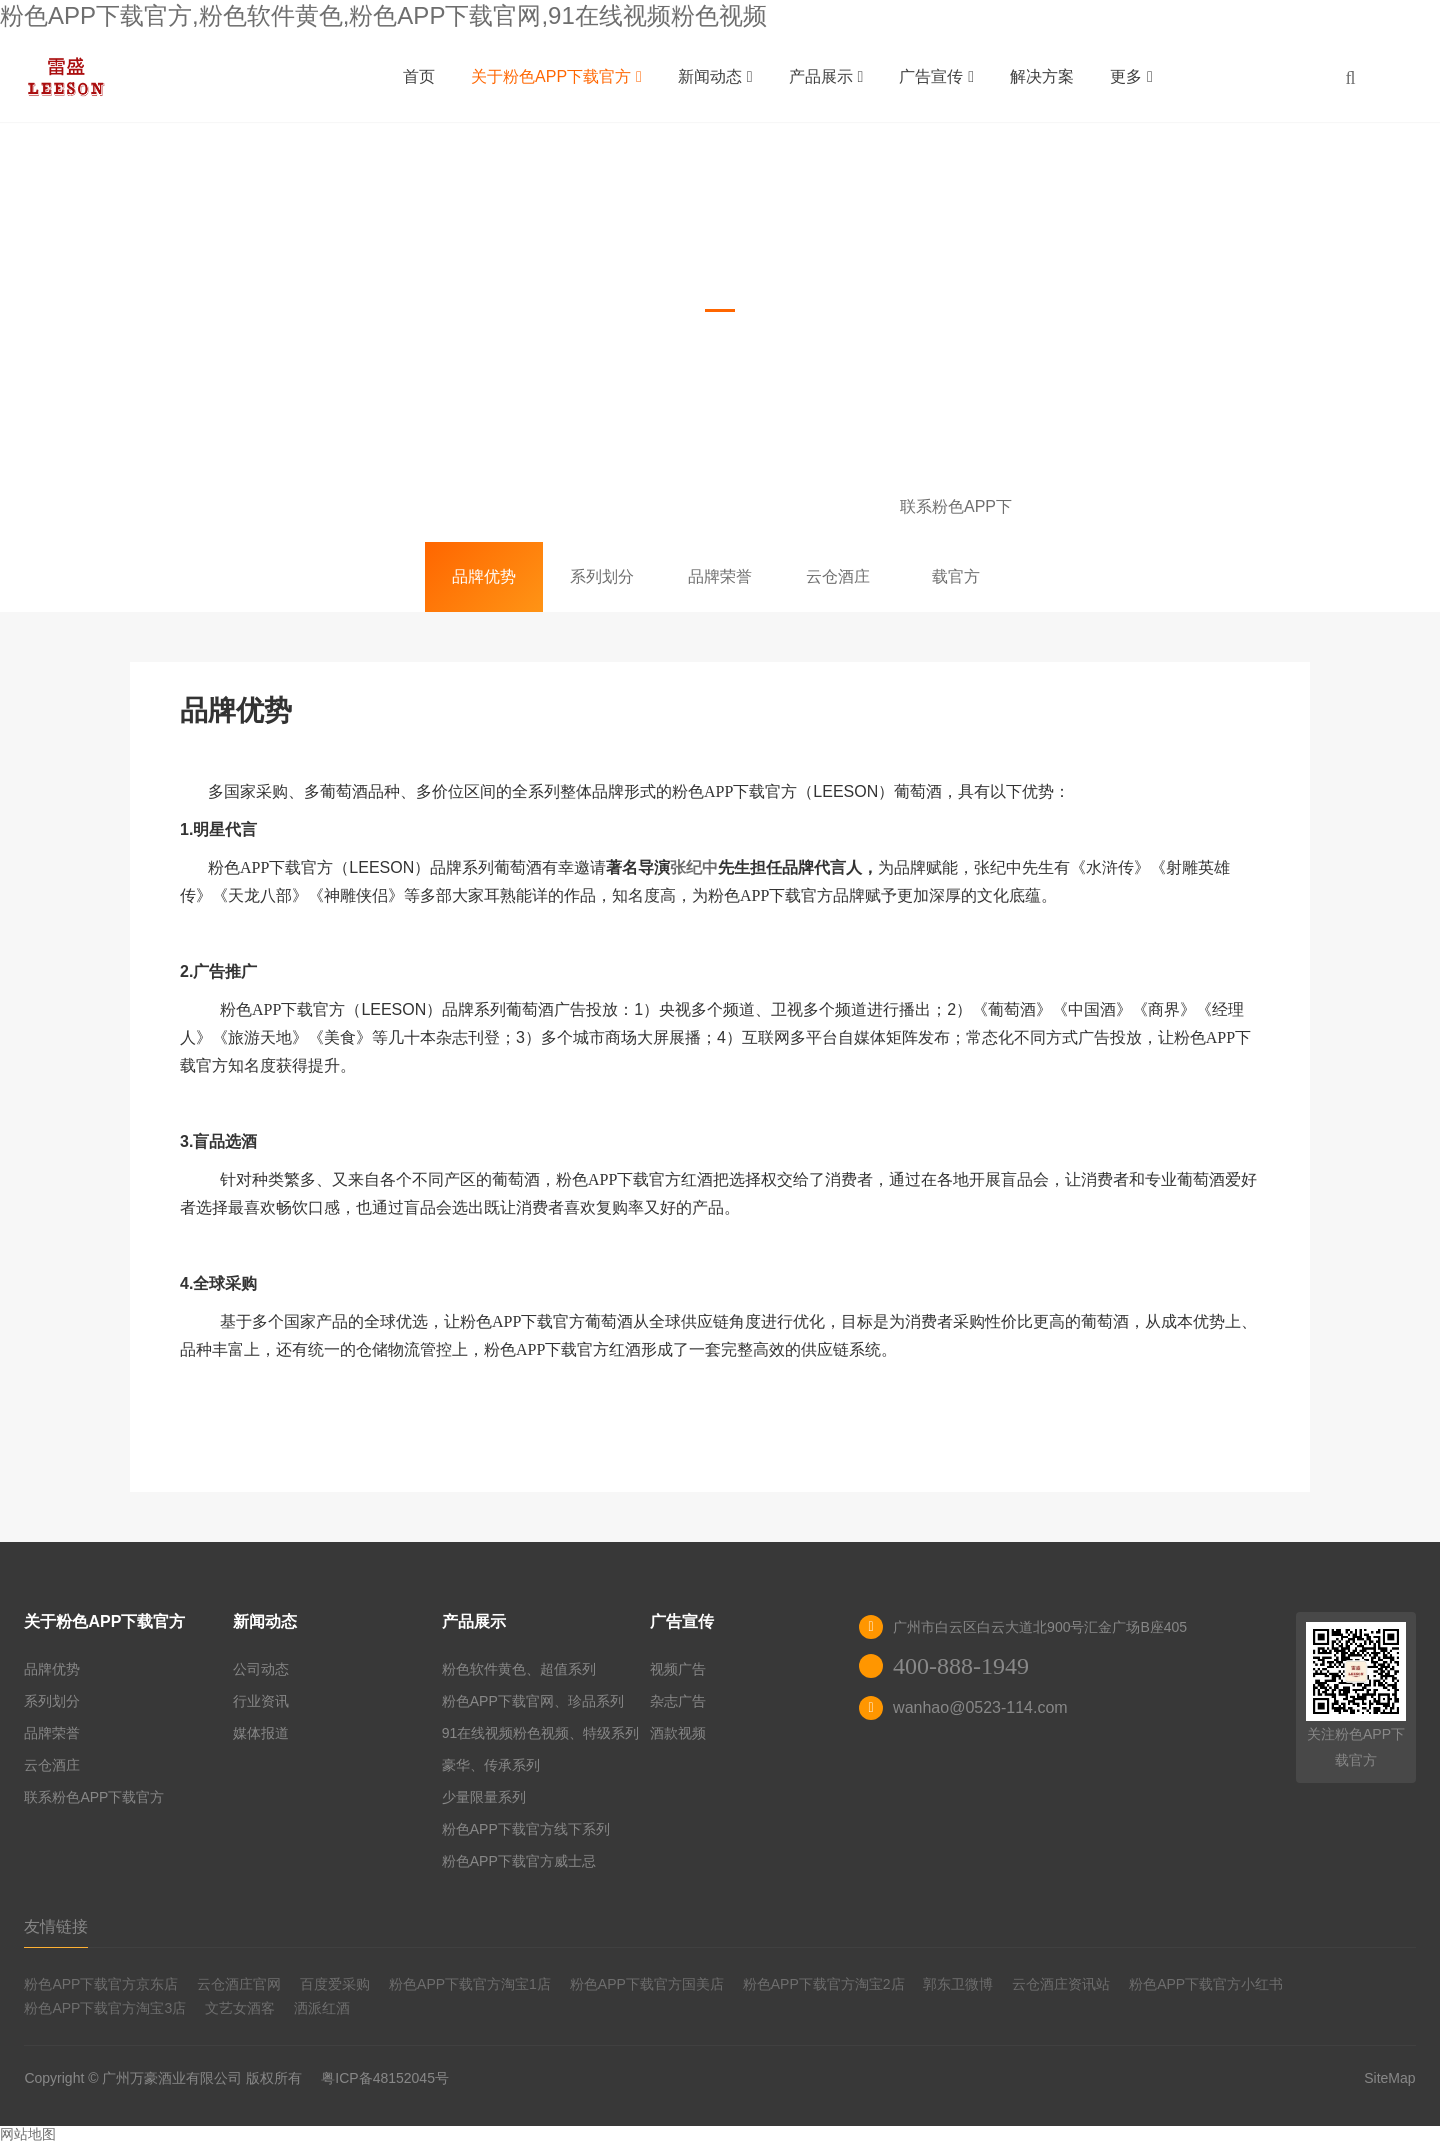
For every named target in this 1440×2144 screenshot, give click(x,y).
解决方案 (1042, 76)
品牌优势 (484, 576)
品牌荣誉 (720, 576)
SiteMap (1389, 2078)
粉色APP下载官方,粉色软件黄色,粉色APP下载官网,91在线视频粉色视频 (383, 15)
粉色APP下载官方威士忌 (519, 1861)
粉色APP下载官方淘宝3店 (105, 2008)
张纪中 (694, 867)
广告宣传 (936, 76)
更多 (1131, 76)
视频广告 (678, 1669)
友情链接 (56, 1926)
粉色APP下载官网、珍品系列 (533, 1701)
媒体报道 (261, 1733)
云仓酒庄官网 (239, 1984)
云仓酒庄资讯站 (1061, 1984)
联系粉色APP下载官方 (956, 520)
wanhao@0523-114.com (980, 1707)
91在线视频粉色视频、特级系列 (541, 1733)
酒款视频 (678, 1733)
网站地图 (28, 2134)
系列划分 (602, 576)
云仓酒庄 (838, 576)
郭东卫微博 (958, 1984)
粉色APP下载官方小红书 (1206, 1984)
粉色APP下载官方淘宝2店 (824, 1984)
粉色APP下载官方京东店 (101, 1984)
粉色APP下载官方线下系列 (526, 1829)
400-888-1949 (961, 1666)
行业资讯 (261, 1701)
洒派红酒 (322, 2008)
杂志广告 (678, 1701)
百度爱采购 (335, 1984)
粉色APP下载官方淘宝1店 (470, 1984)
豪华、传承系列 (491, 1765)
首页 (419, 76)
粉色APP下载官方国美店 (647, 1984)
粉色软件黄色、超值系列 (519, 1669)
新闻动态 (715, 76)
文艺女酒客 (240, 2008)
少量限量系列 (484, 1797)
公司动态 (261, 1669)
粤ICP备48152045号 (385, 2078)
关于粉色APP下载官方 (556, 76)
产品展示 (826, 76)
